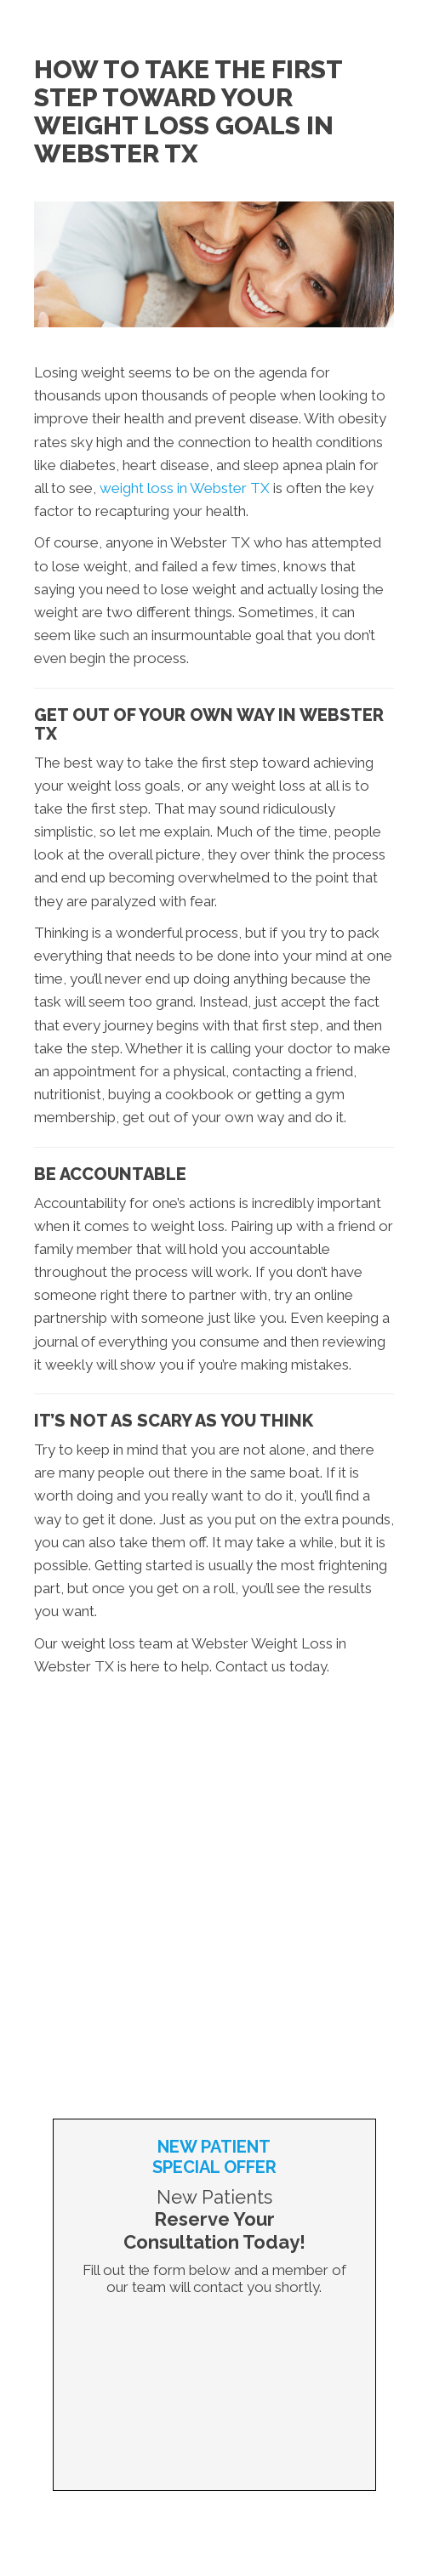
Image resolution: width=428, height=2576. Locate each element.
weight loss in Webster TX (185, 487)
